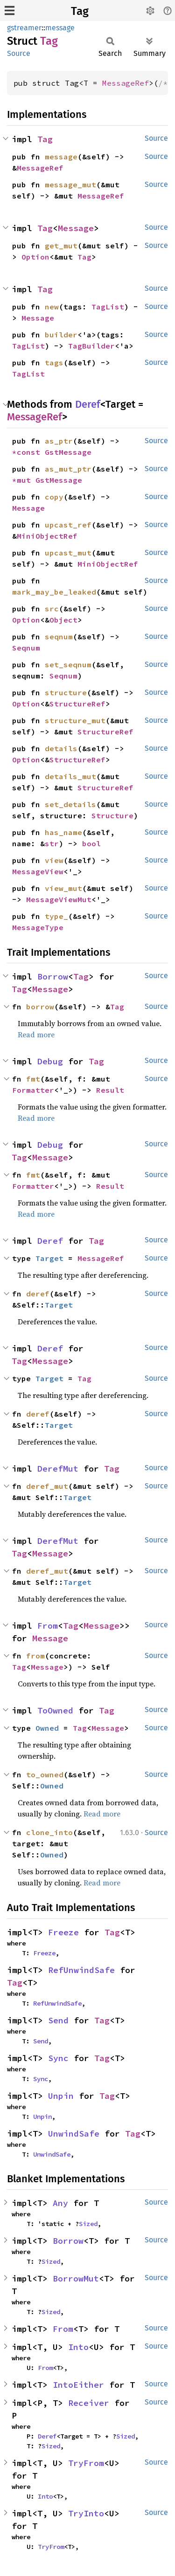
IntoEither (78, 2384)
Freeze (63, 1932)
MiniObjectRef (47, 536)
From (47, 1625)
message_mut (70, 184)
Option (35, 256)
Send (58, 2020)
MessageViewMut (58, 899)
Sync (58, 2058)
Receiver (88, 2403)
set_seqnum (68, 664)
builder (61, 334)
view (54, 860)
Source (18, 53)
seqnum (59, 636)
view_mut (63, 888)
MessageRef (125, 83)
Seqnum (26, 647)
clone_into (49, 1832)
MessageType (37, 927)
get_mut (61, 245)
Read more (36, 1034)
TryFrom (86, 2463)
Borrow (52, 976)
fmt (33, 1078)
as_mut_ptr (68, 468)
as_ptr (59, 440)
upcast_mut (68, 552)
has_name (63, 832)
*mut (23, 480)
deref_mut (47, 1486)
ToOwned (55, 1710)
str (52, 843)
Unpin (61, 2095)
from (35, 1655)
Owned (47, 1728)
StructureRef (77, 703)
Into (78, 2347)
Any (60, 2203)
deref (37, 1293)
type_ (56, 916)
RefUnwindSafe (81, 1970)
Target (49, 1258)
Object (63, 619)
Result (110, 1090)
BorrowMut (76, 2278)
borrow (40, 1006)
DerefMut (57, 1468)
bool (91, 843)
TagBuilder (91, 345)
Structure (112, 815)
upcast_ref (68, 524)
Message (76, 228)
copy (54, 496)
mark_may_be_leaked (54, 591)
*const (28, 452)
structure (66, 692)
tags (54, 362)
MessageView (37, 871)
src (52, 608)
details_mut (70, 776)
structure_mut (75, 720)
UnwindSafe (73, 2133)
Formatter (33, 1090)
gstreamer (24, 27)
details (61, 748)
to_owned (44, 1774)
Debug (50, 1061)
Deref (87, 404)
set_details (70, 804)
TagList (107, 306)
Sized (88, 2224)
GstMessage (68, 452)
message (60, 27)
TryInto (86, 2513)
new (52, 306)
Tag (80, 11)
